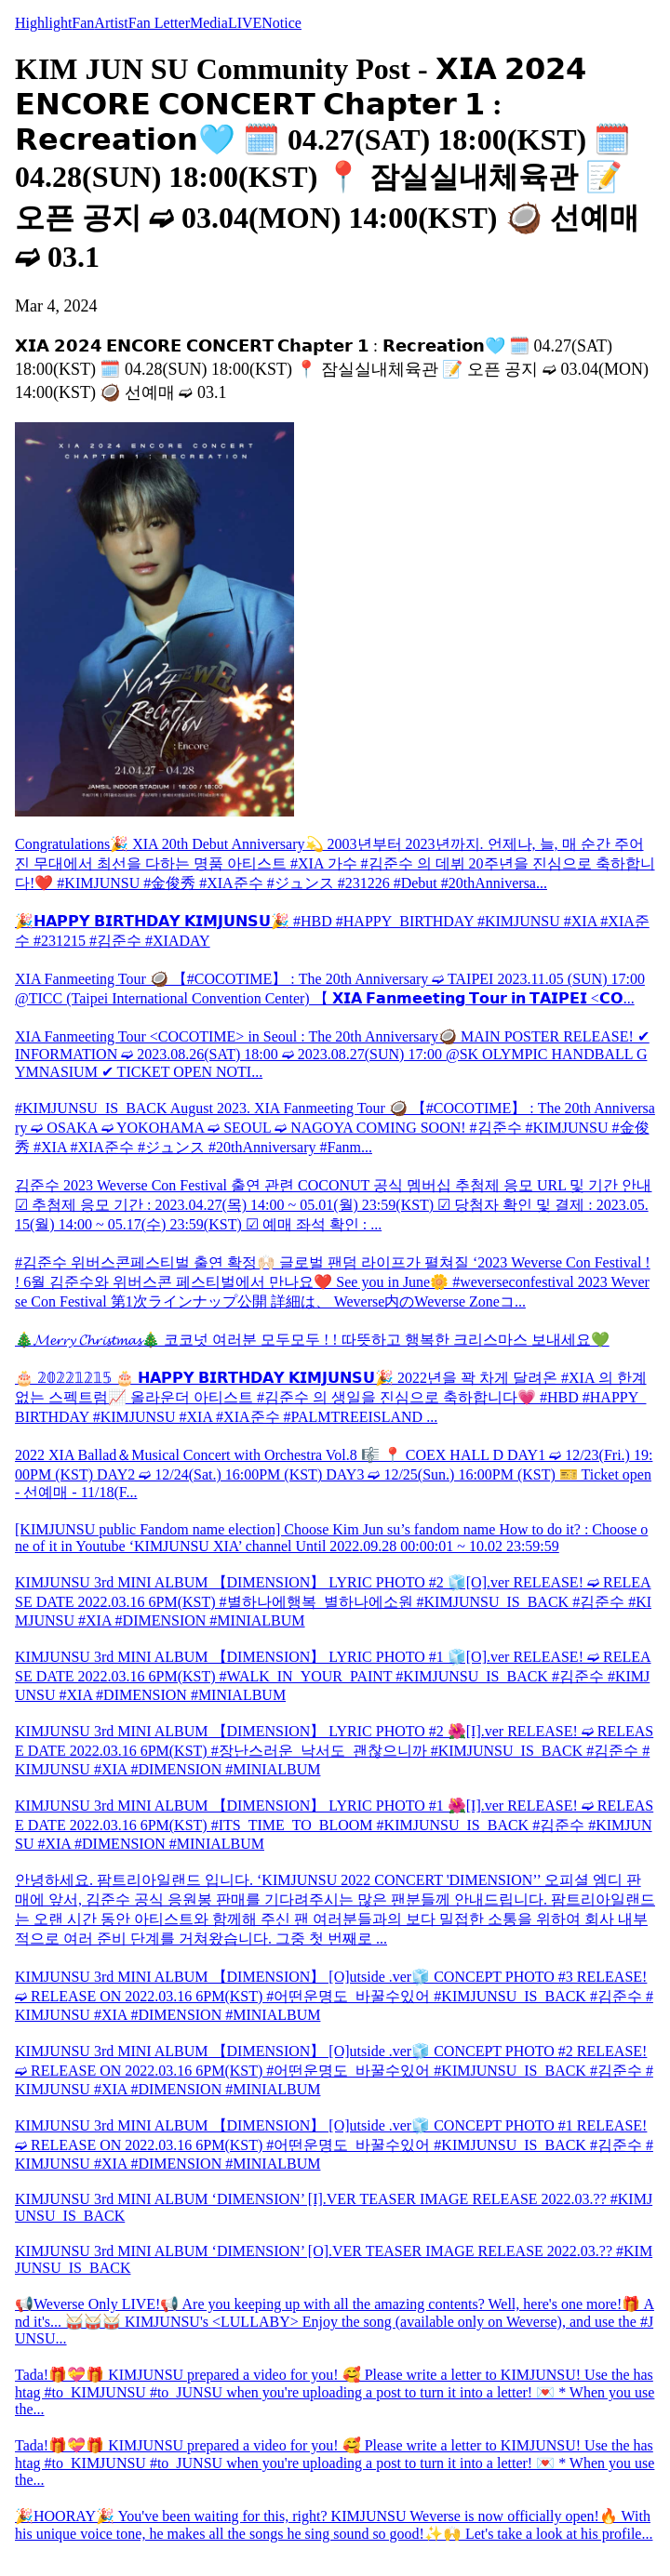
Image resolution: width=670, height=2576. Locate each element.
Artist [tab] (110, 23)
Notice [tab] (281, 23)
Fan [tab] (83, 23)
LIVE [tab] (244, 23)
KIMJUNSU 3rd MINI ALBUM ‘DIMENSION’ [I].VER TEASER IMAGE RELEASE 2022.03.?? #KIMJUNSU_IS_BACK (333, 2207)
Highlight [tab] (43, 23)
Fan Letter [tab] (159, 23)
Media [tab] (209, 23)
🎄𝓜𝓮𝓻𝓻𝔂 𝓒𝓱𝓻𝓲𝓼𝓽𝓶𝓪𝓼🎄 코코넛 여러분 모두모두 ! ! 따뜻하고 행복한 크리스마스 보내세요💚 (312, 1340)
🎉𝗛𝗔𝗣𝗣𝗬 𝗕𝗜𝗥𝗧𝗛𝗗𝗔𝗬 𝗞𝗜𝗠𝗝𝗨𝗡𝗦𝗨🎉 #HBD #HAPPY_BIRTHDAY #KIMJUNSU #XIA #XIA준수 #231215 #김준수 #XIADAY (332, 931)
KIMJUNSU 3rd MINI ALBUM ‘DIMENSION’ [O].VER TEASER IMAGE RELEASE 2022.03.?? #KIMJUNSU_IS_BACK (333, 2259)
